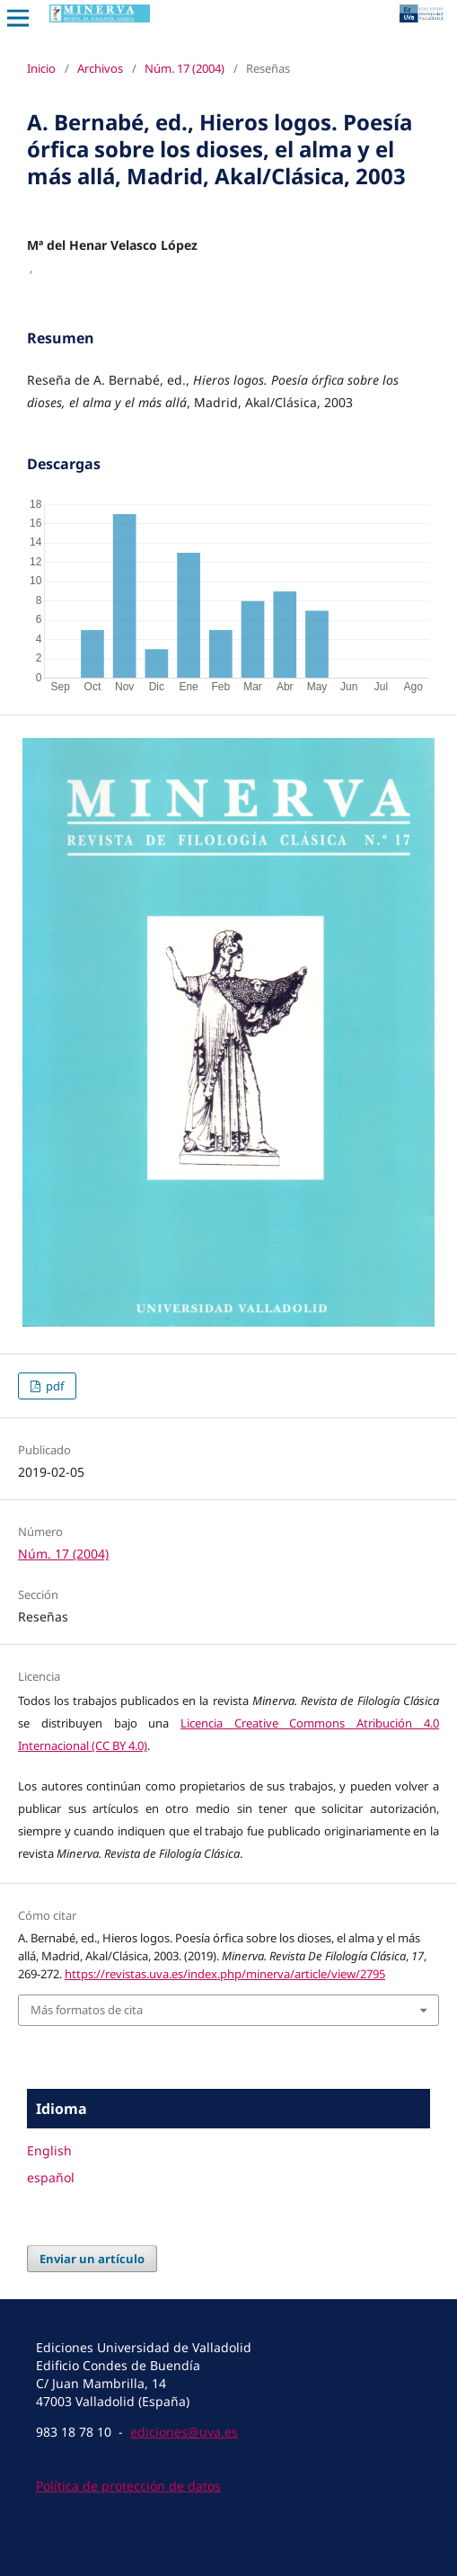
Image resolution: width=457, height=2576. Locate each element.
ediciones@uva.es (184, 2431)
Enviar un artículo (92, 2259)
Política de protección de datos (128, 2485)
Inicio (41, 68)
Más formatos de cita (87, 2010)
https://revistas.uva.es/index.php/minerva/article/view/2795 (225, 1974)
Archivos (100, 68)
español (51, 2177)
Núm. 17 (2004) (184, 68)
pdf (53, 1386)
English (49, 2150)
